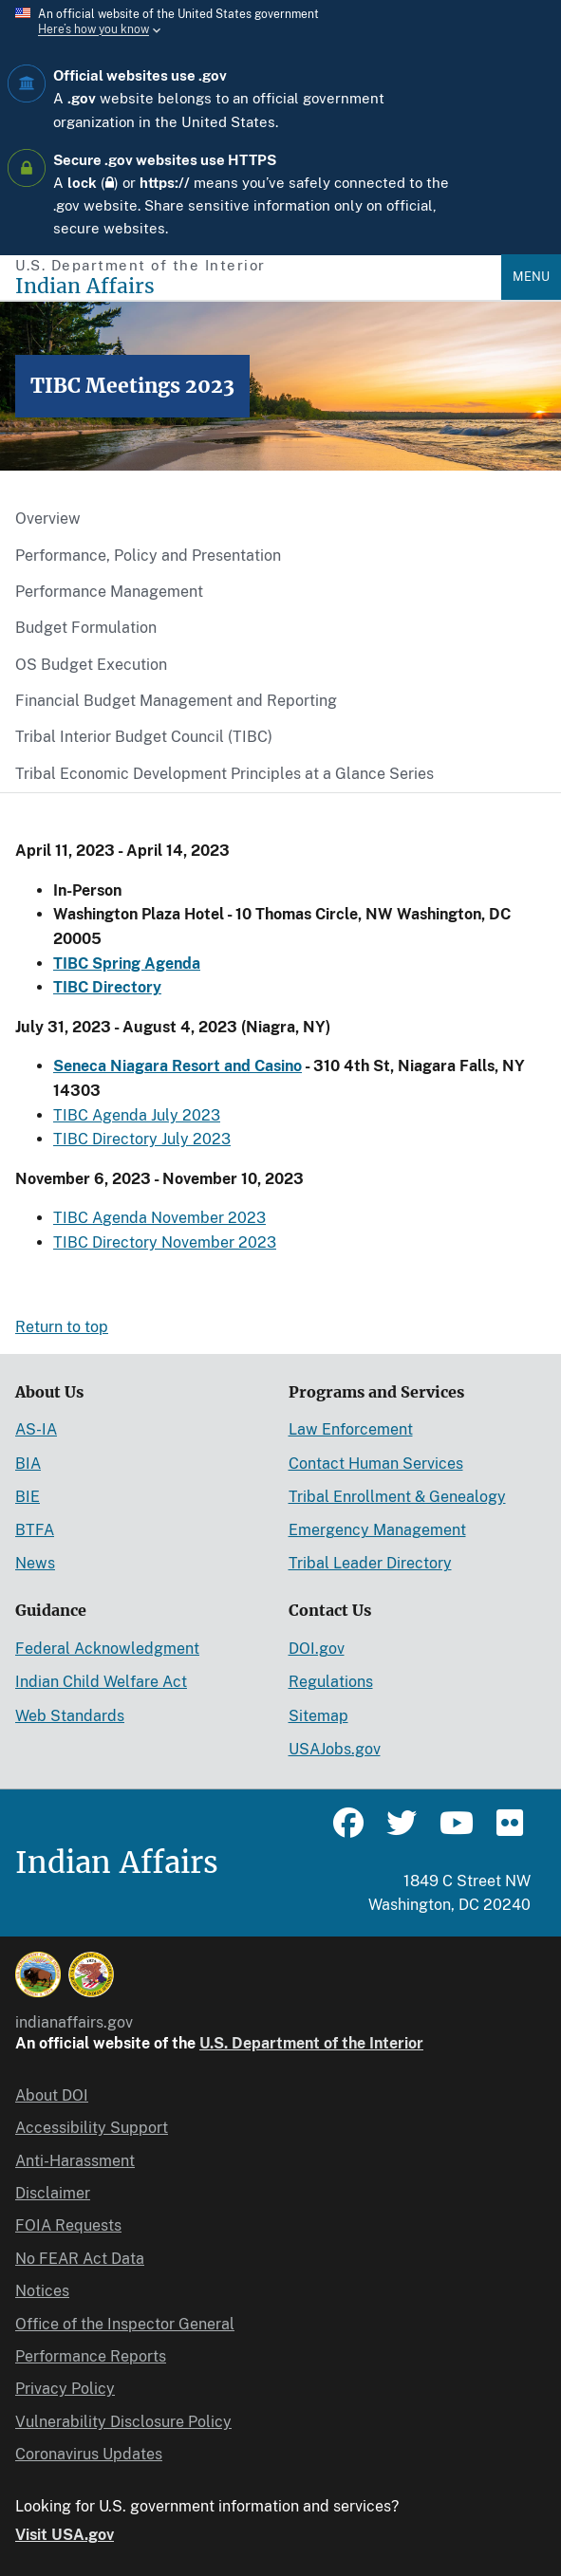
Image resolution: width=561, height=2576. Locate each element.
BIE (27, 1497)
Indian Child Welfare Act (101, 1682)
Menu (531, 276)
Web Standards (69, 1716)
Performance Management (109, 592)
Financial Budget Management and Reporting (176, 701)
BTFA (34, 1530)
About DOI (51, 2095)
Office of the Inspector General (124, 2324)
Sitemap (318, 1716)
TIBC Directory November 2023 (164, 1242)
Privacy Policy (65, 2389)
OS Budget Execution (91, 665)
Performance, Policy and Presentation (148, 556)
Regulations (331, 1682)
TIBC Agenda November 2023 (159, 1218)
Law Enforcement (351, 1429)
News (35, 1563)
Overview (48, 519)
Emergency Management (377, 1530)
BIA (28, 1464)
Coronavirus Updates (88, 2454)
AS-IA (36, 1429)
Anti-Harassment (75, 2161)
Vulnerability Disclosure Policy (123, 2422)
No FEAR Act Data (79, 2259)
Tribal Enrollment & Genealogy (397, 1497)
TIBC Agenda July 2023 (136, 1115)
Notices (42, 2291)
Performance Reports (90, 2356)
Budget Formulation (86, 628)
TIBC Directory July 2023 (142, 1139)
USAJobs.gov (335, 1749)
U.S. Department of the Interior (311, 2043)
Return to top (61, 1327)
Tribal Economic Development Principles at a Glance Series (224, 774)
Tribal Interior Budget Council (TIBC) (143, 737)
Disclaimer (52, 2193)
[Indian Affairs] (258, 286)
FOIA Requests (68, 2225)
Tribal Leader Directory (370, 1563)
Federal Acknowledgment (107, 1649)
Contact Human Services (376, 1464)
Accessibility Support (91, 2128)
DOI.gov (317, 1649)
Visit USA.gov (64, 2535)
